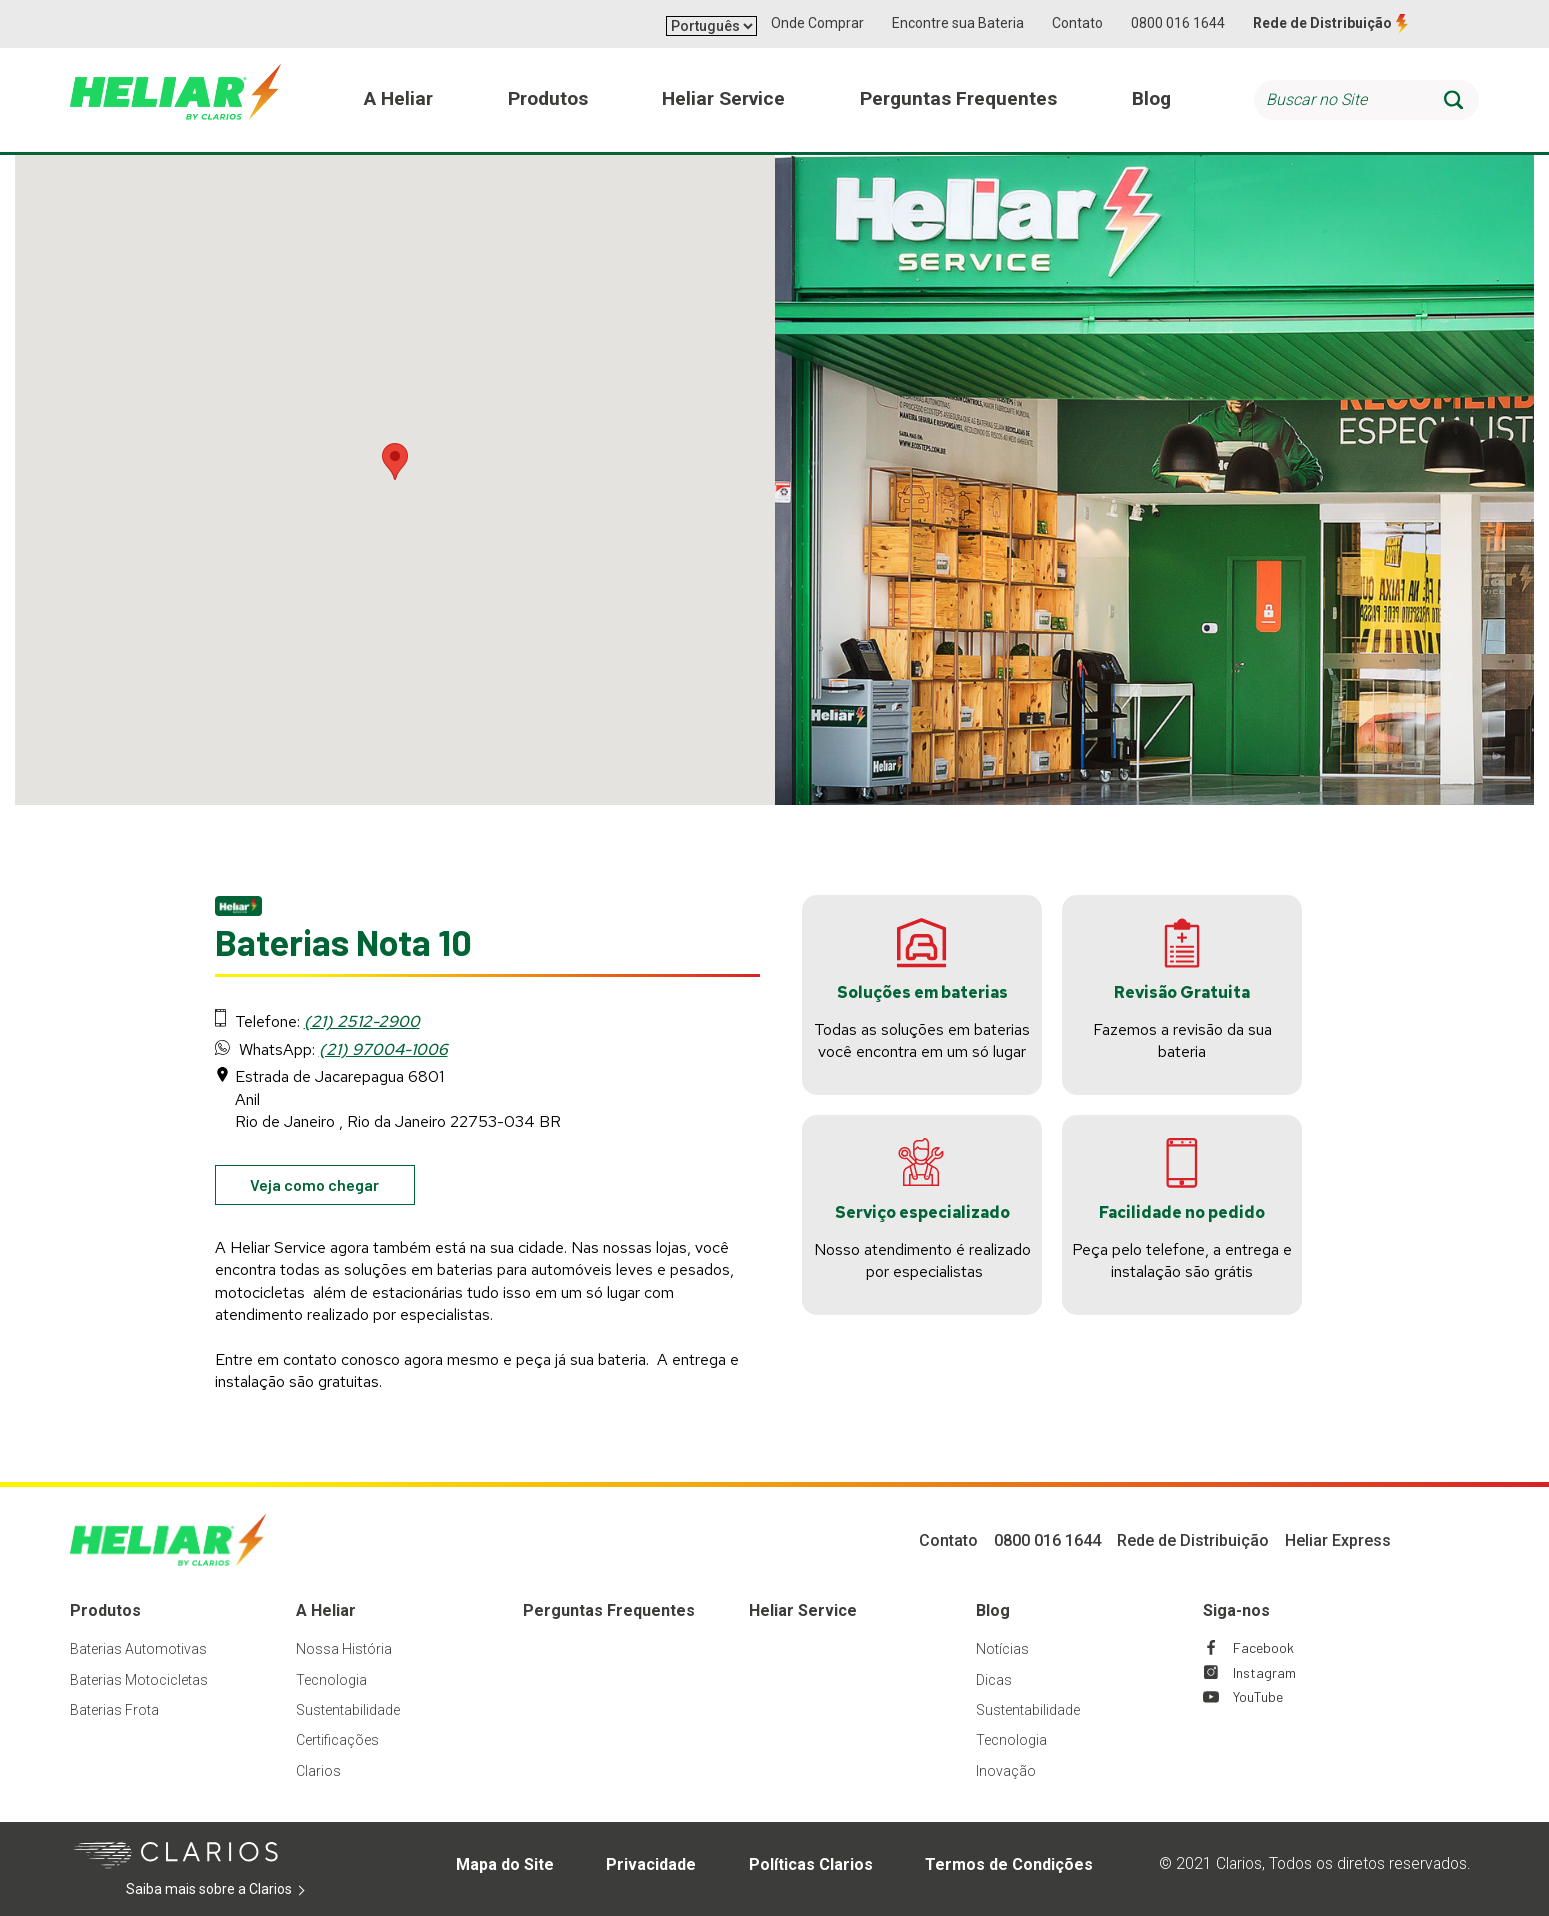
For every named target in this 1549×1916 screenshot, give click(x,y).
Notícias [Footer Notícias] (1002, 1649)
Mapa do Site (505, 1864)
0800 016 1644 (1178, 23)
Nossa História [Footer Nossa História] (344, 1649)
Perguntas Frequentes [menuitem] (958, 98)
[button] (395, 461)
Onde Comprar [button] (817, 23)
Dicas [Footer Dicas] (994, 1680)
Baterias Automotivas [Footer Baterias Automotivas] (138, 1649)
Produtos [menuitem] (548, 98)
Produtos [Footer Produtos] (105, 1610)
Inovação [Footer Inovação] (1006, 1771)
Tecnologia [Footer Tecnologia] (331, 1680)
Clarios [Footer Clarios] (318, 1771)
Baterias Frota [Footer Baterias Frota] (114, 1710)
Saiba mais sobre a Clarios (239, 1890)
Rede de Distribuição (1322, 23)
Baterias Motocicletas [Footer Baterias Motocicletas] (139, 1680)
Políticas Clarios (811, 1864)
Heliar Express (1338, 1540)
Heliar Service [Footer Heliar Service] (803, 1610)
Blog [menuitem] (1151, 98)
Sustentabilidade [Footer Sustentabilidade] (348, 1710)
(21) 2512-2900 (362, 1021)
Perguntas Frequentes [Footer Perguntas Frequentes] (609, 1610)
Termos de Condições (1009, 1864)
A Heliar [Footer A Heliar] (326, 1610)
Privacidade (651, 1864)
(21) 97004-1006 (383, 1049)
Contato (1077, 23)
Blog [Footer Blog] (993, 1610)
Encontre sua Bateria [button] (958, 23)
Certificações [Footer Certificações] (337, 1740)
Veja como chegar (332, 1189)
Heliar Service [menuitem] (723, 98)
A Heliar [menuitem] (398, 98)
